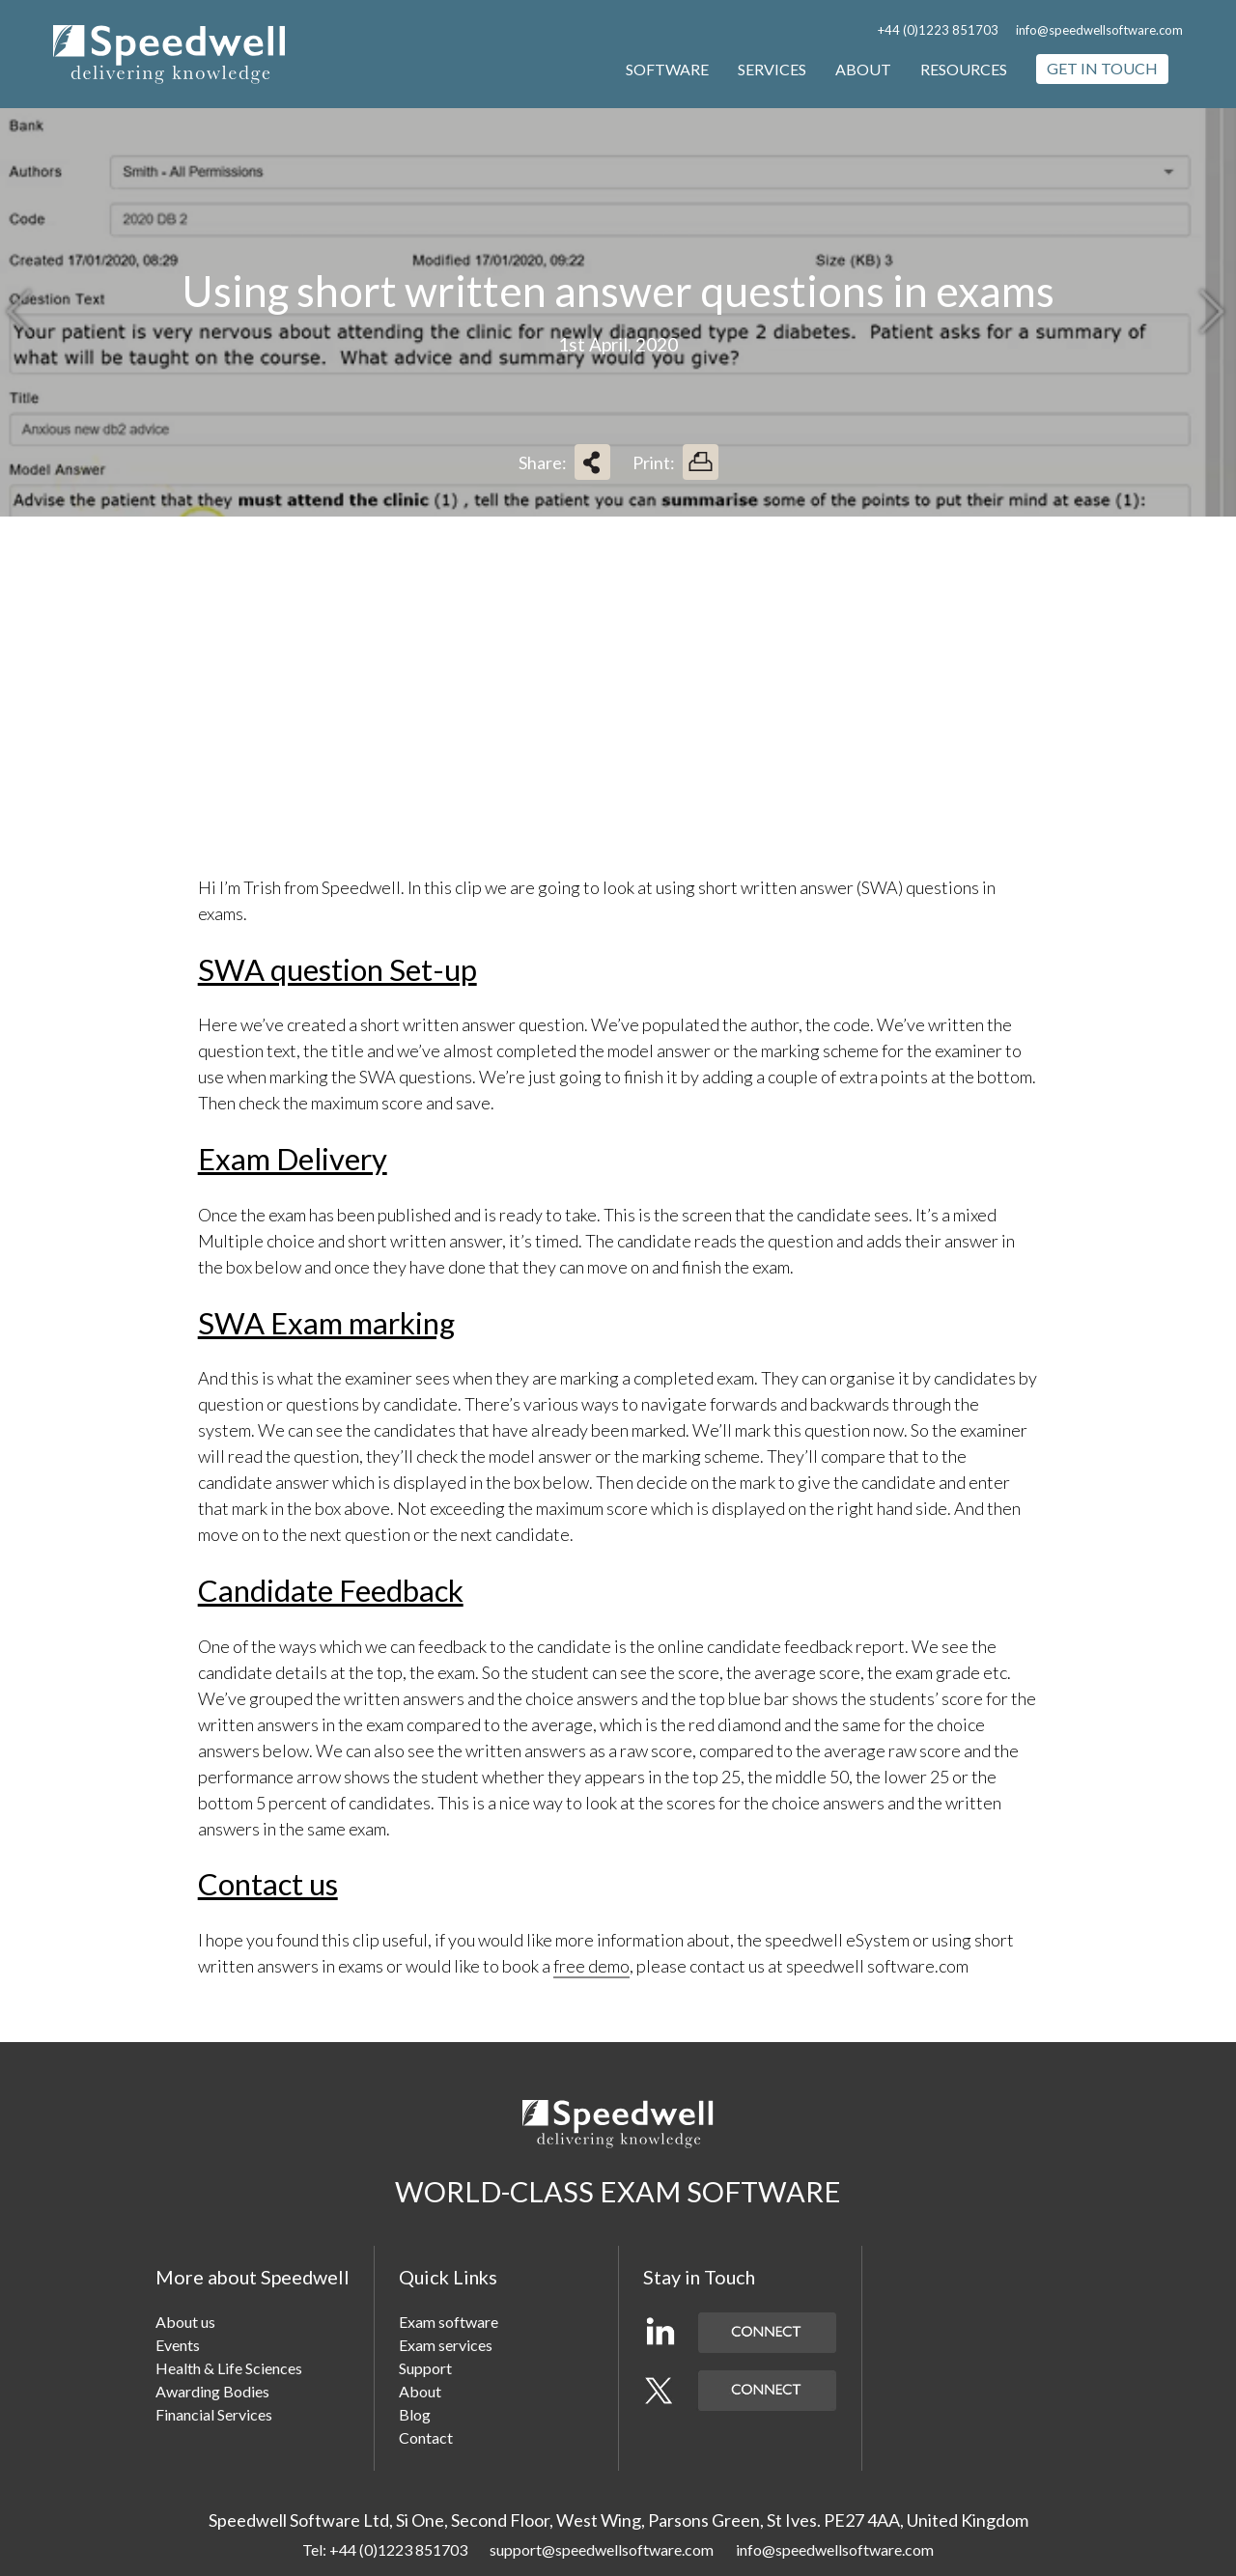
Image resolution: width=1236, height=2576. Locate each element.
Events (177, 2345)
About (863, 69)
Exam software (448, 2321)
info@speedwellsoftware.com (1099, 30)
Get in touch (1102, 68)
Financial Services (213, 2414)
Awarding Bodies (212, 2391)
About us (185, 2321)
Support (425, 2368)
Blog (415, 2414)
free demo (591, 1965)
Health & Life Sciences (228, 2368)
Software (667, 69)
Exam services (445, 2345)
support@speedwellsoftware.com (602, 2549)
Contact (426, 2437)
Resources (963, 69)
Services (772, 69)
